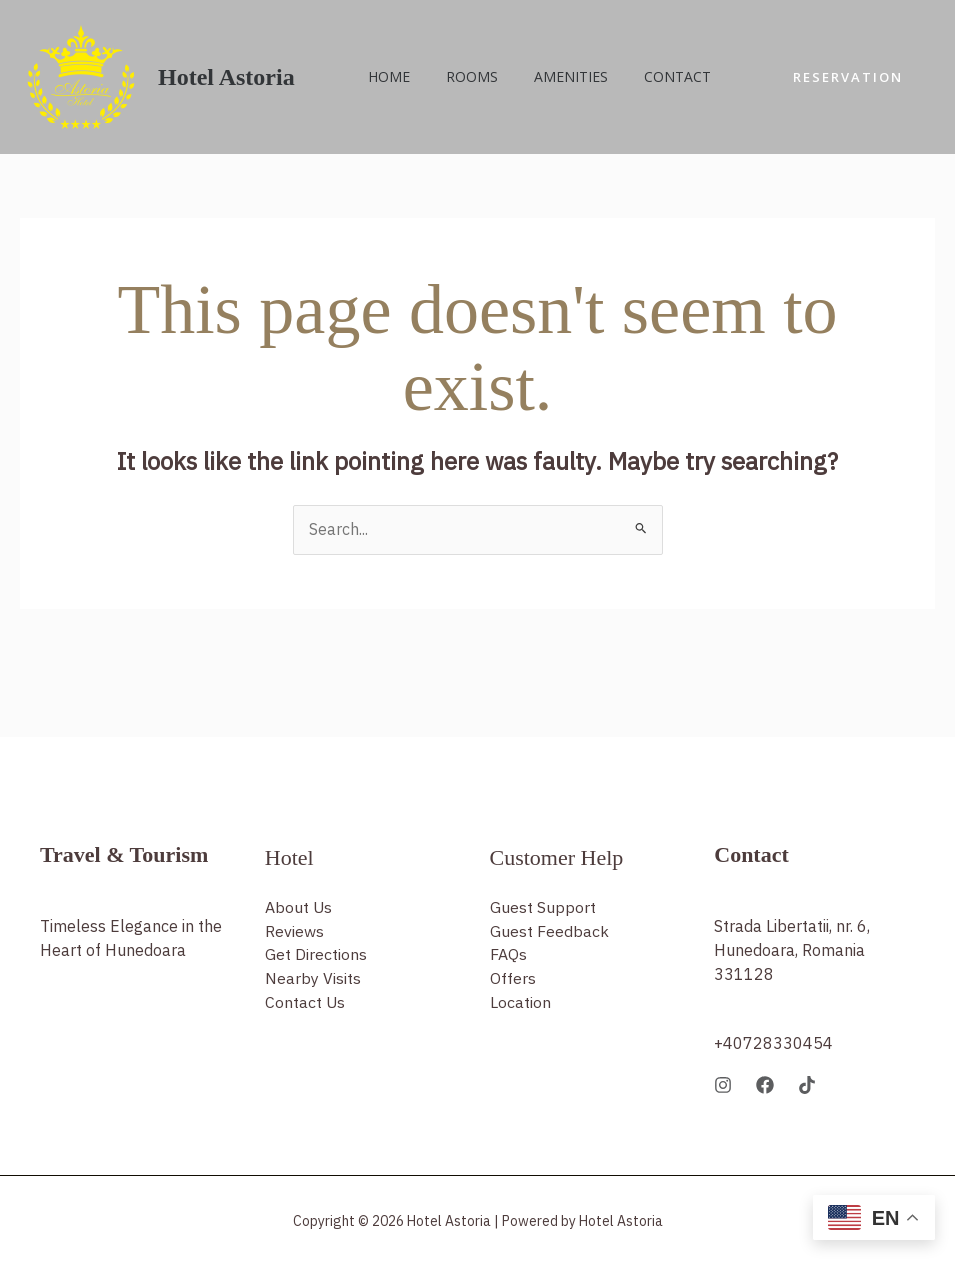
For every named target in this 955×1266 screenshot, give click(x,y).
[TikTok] (807, 1085)
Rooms (460, 76)
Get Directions (316, 956)
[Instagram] (723, 1085)
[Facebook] (765, 1085)
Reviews (294, 932)
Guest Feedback (549, 932)
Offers (513, 980)
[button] (848, 77)
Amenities (551, 76)
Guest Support (543, 908)
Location (520, 1004)
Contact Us (305, 1004)
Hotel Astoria (226, 77)
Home (385, 76)
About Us (299, 908)
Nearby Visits (313, 980)
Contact (649, 76)
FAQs (508, 956)
